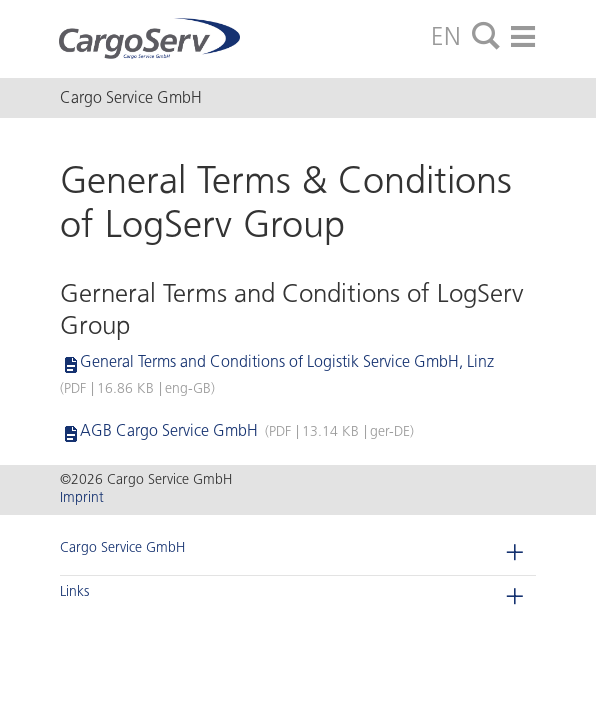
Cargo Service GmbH (122, 547)
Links (74, 591)
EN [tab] (446, 36)
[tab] (486, 37)
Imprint (82, 497)
